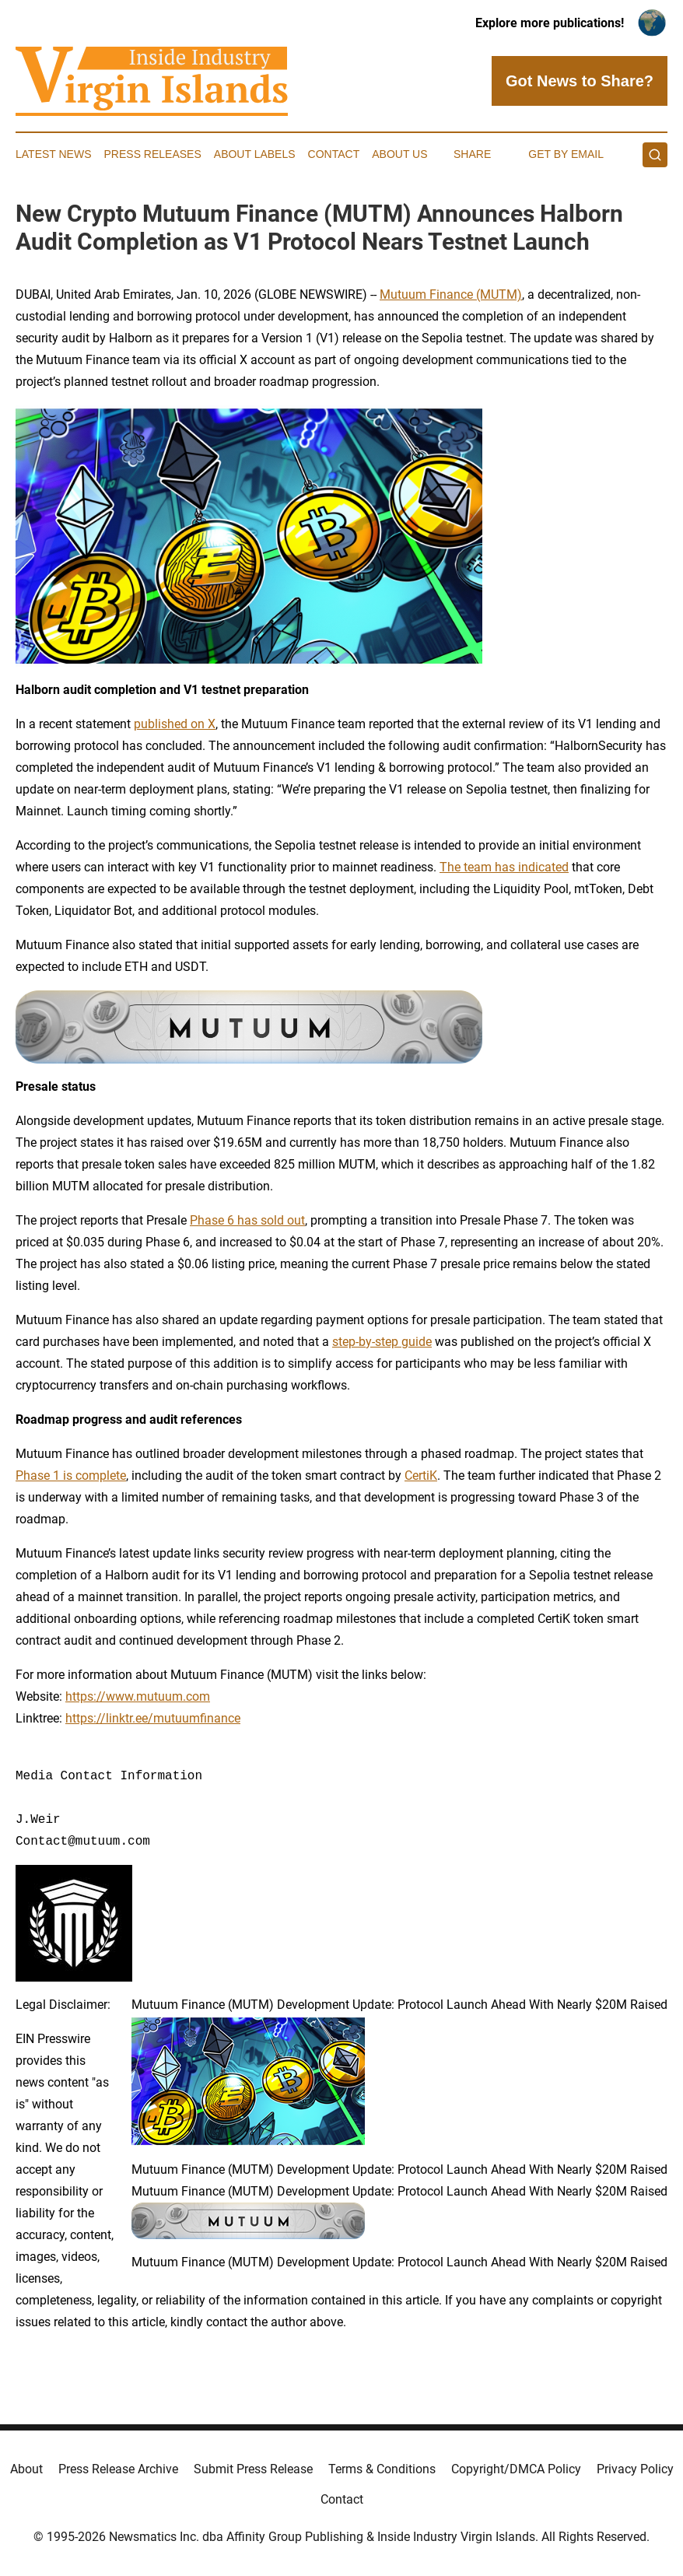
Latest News (54, 154)
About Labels (255, 154)
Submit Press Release (253, 2469)
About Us (399, 154)
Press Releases (152, 154)
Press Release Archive (118, 2469)
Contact (334, 154)
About (26, 2469)
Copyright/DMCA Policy (516, 2469)
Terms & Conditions (382, 2469)
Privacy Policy (635, 2469)
